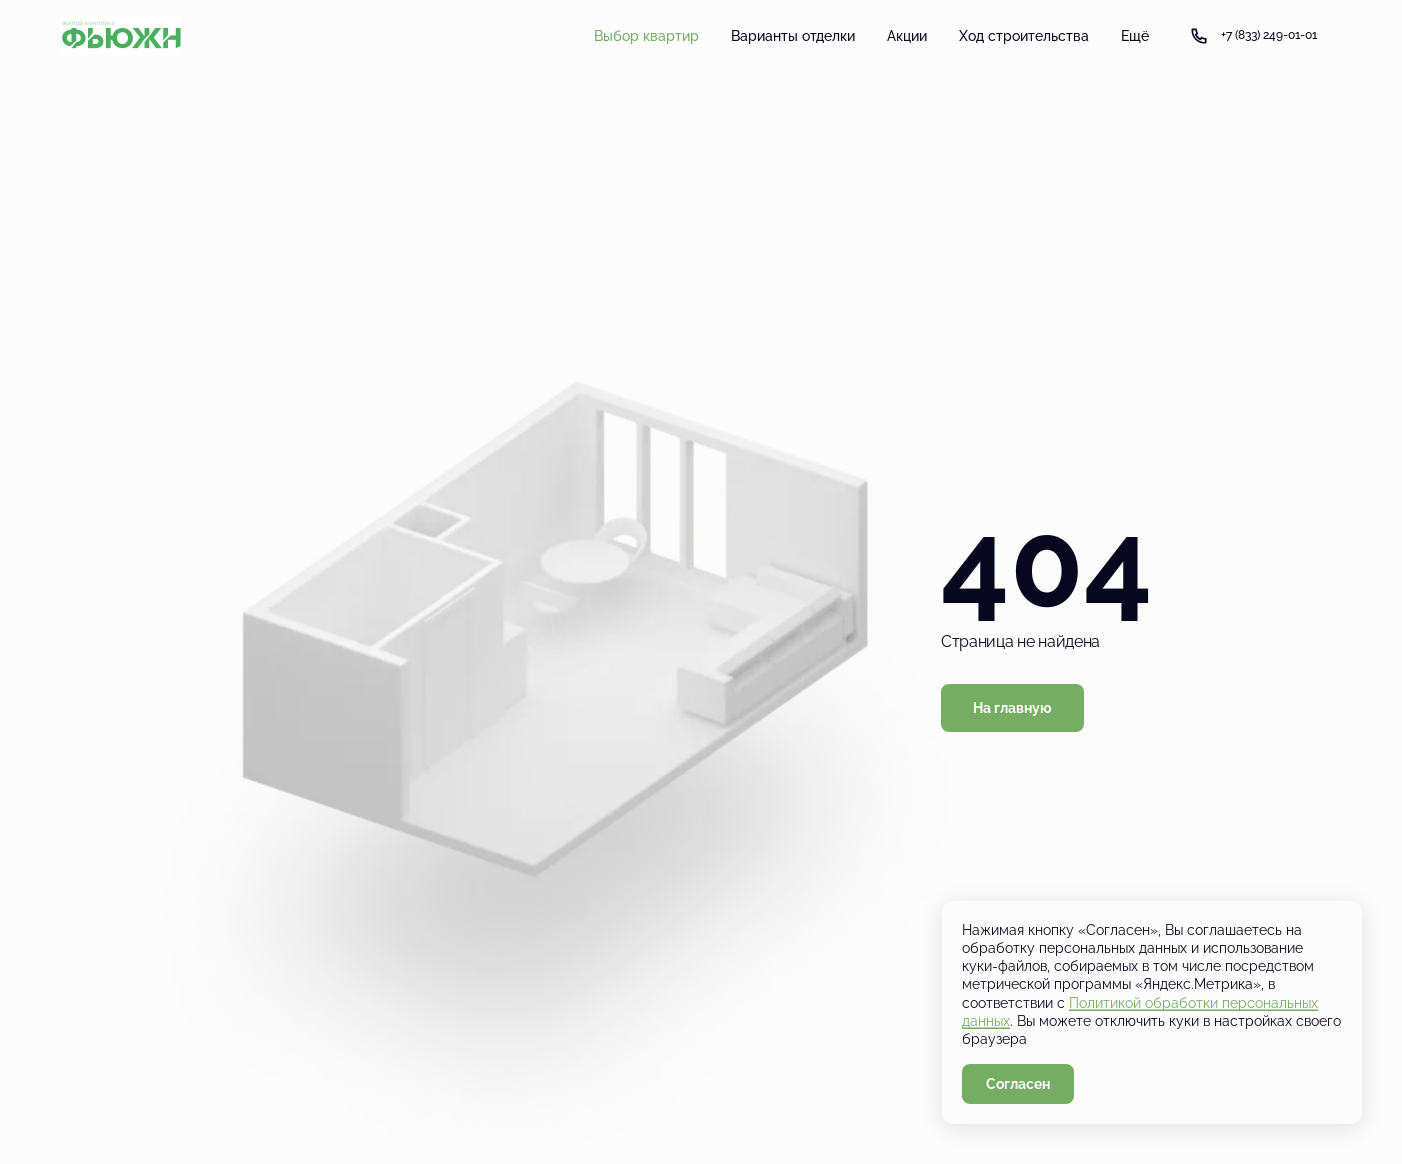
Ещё (1135, 36)
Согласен (1018, 1084)
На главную (1012, 708)
